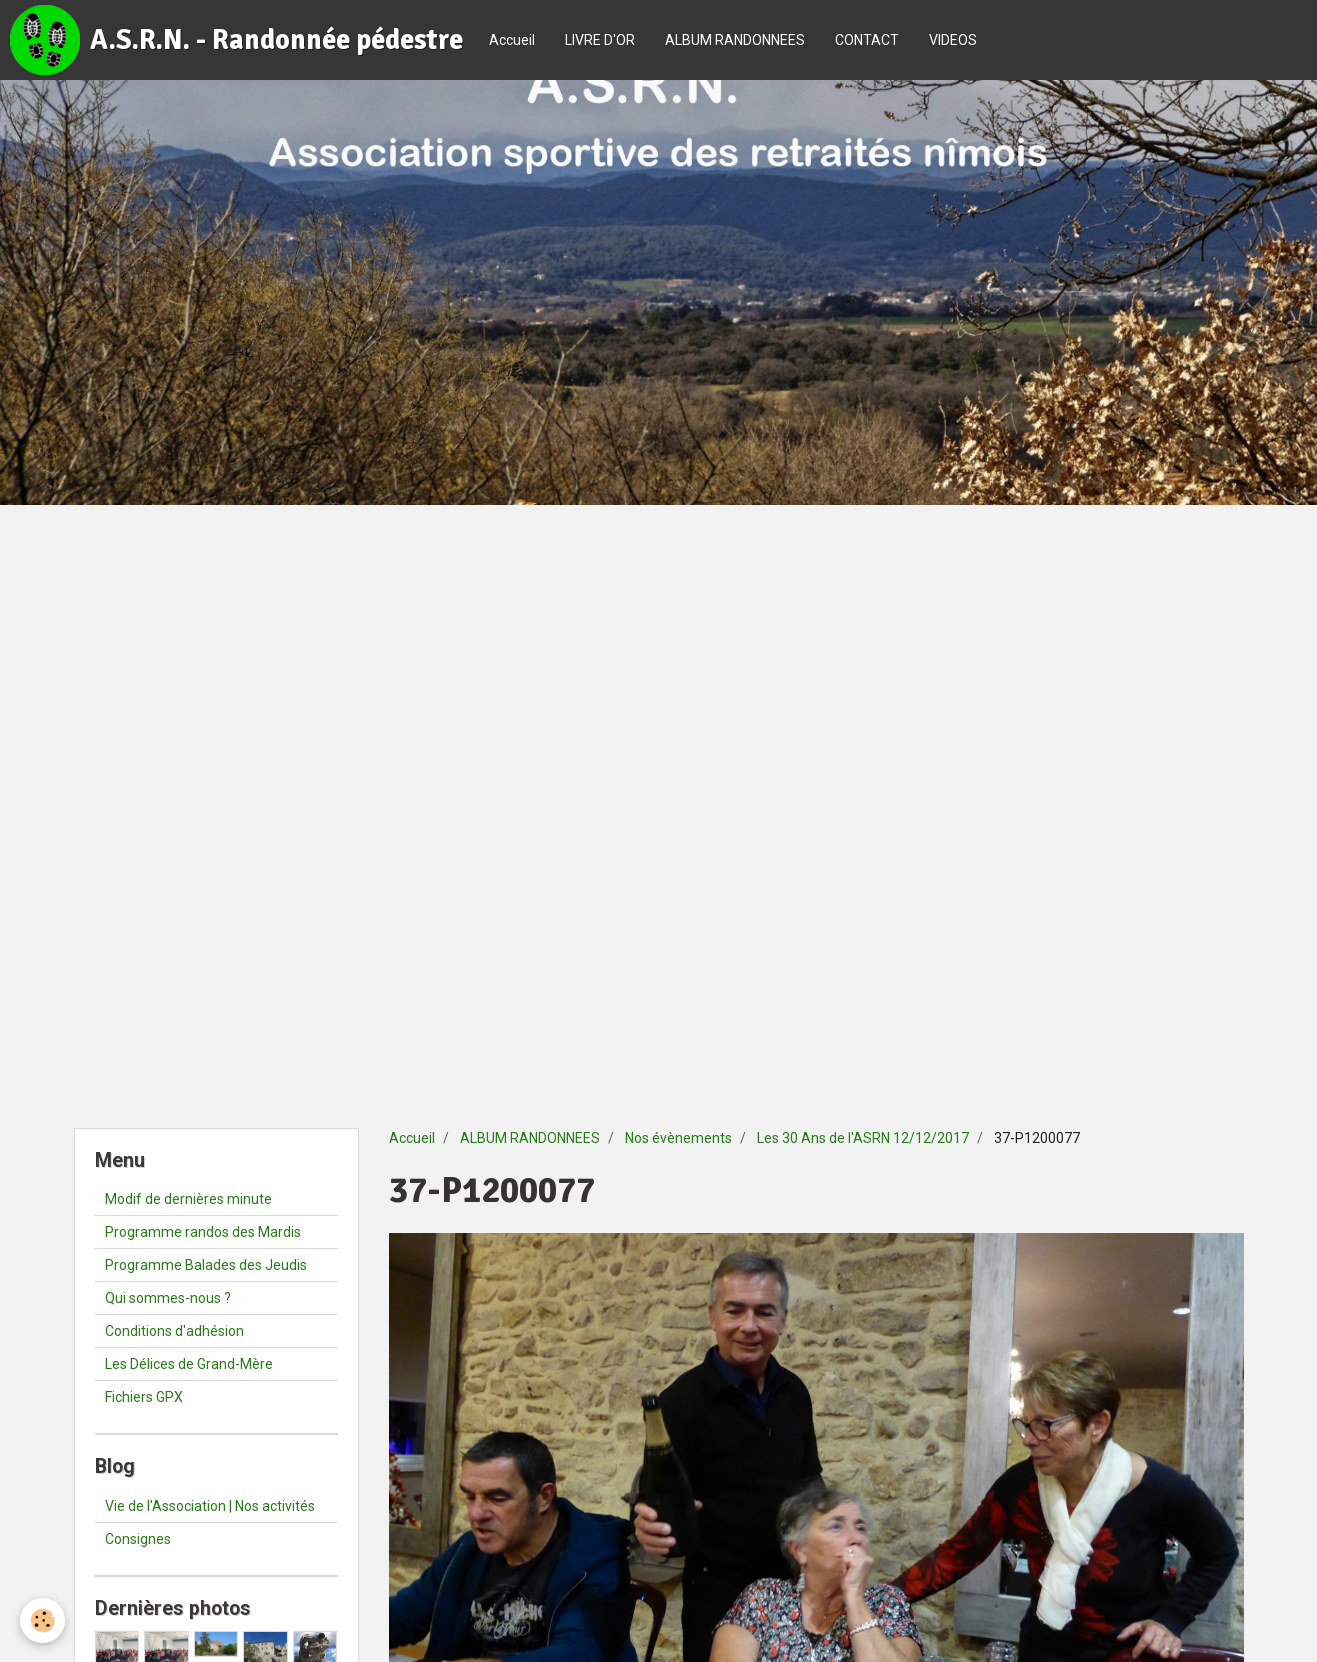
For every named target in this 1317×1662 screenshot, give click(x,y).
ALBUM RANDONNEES (735, 40)
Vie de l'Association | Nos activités (210, 1506)
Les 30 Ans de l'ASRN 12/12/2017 (863, 1138)
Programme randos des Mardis (203, 1232)
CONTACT (867, 40)
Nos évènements (678, 1138)
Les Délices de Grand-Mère (189, 1364)
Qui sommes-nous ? (168, 1298)
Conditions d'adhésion (174, 1331)
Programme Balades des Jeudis (206, 1265)
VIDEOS (953, 40)
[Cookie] (42, 1620)
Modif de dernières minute (188, 1199)
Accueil (512, 40)
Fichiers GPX (144, 1397)
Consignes (138, 1539)
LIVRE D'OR (600, 40)
